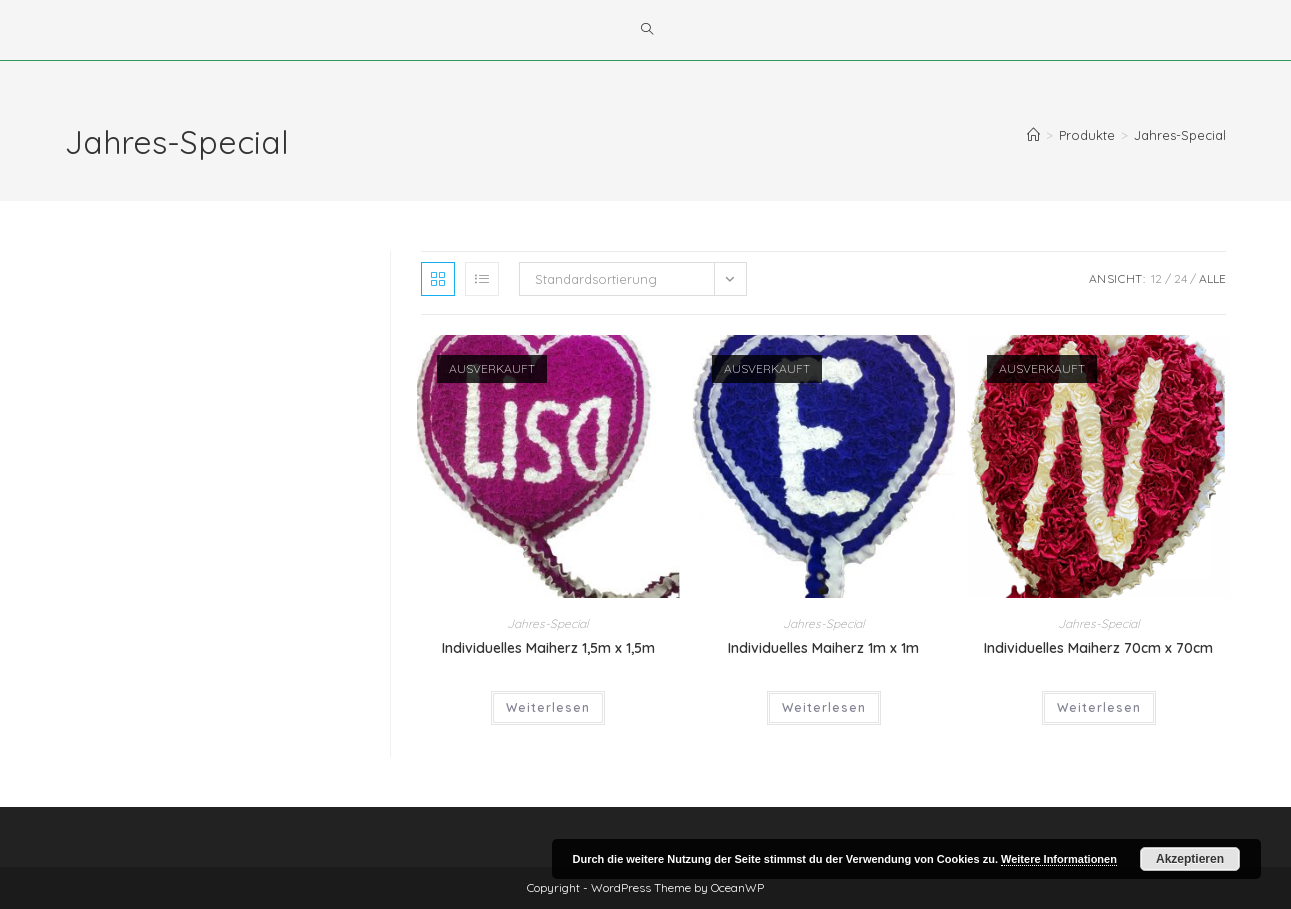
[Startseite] (1033, 135)
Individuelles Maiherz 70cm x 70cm (1098, 648)
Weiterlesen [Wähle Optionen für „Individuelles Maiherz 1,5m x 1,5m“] (548, 707)
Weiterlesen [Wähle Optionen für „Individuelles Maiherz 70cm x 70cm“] (1099, 707)
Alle (1212, 278)
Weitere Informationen (1059, 859)
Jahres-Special (1180, 135)
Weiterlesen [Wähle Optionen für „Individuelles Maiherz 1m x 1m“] (824, 707)
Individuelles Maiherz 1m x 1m (823, 648)
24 (1180, 278)
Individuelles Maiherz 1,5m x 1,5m (548, 648)
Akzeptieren (1190, 859)
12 (1156, 278)
